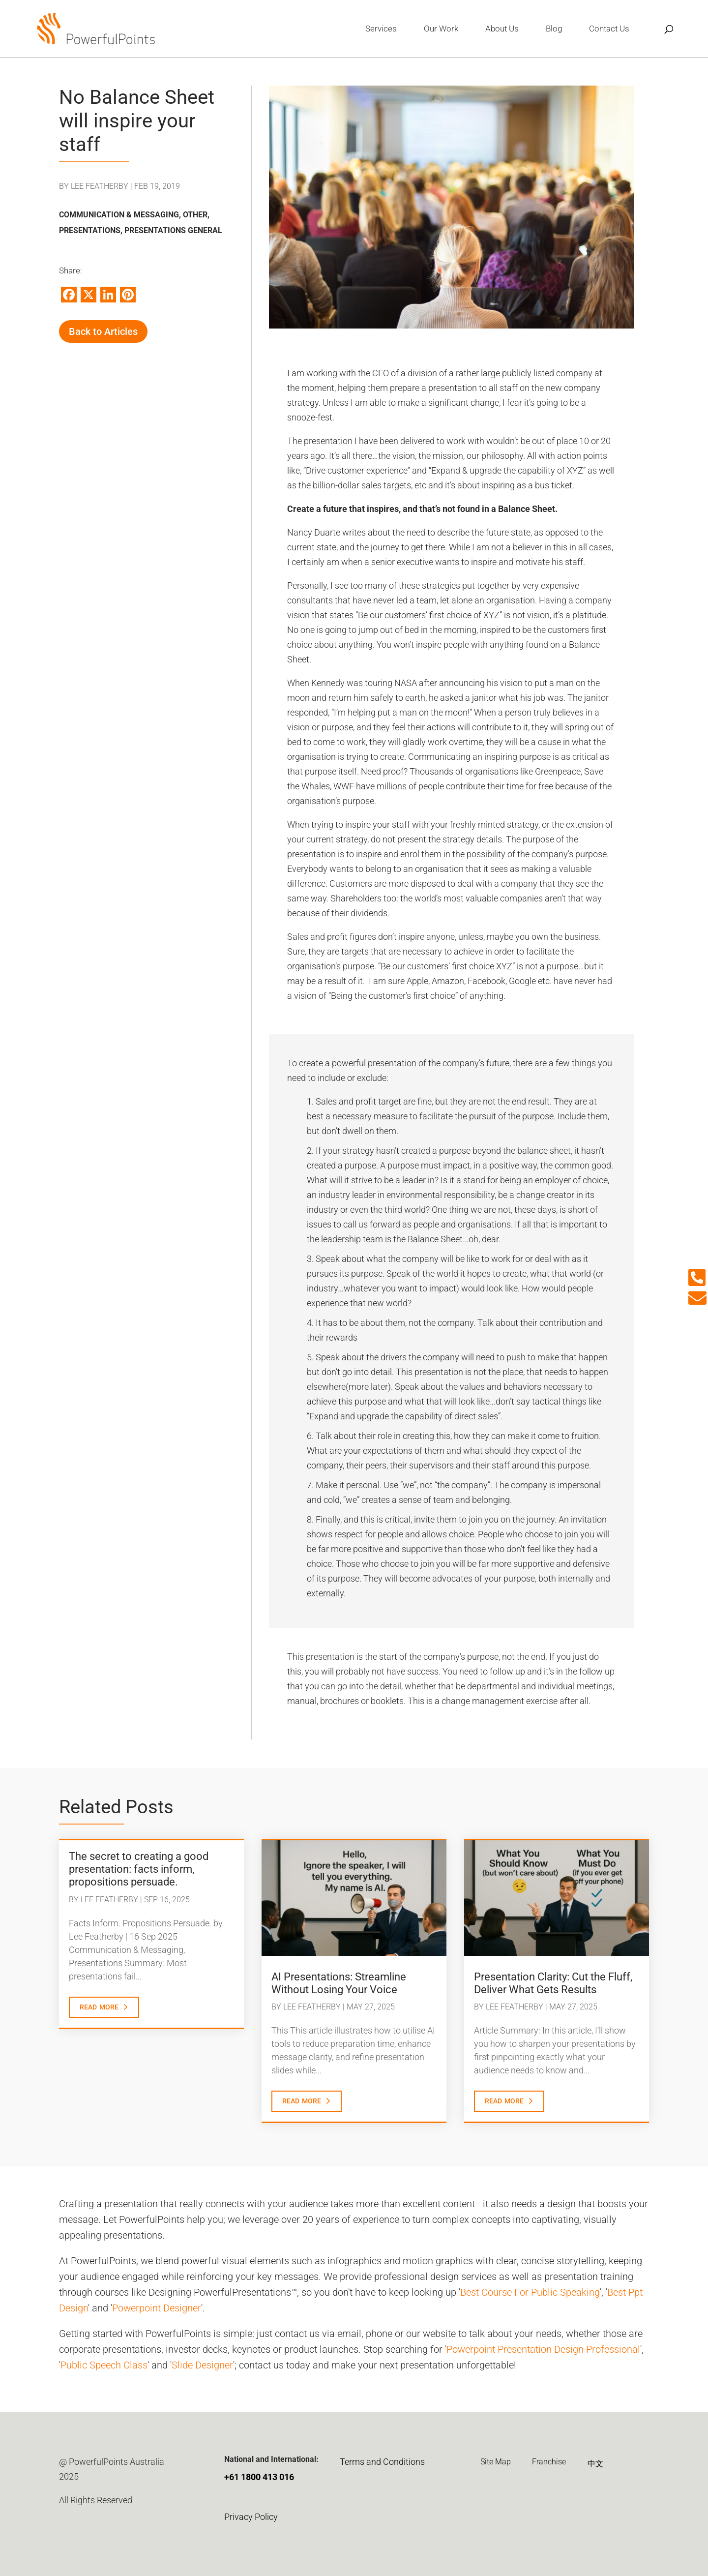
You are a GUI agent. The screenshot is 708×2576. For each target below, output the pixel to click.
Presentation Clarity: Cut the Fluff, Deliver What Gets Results (553, 1983)
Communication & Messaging (119, 214)
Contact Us (609, 29)
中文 (595, 2463)
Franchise (549, 2461)
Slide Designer (202, 2365)
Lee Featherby (99, 186)
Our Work (441, 29)
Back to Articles (103, 331)
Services (381, 29)
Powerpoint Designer (156, 2308)
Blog (554, 29)
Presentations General (173, 230)
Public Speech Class (104, 2365)
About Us (502, 29)
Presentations (89, 230)
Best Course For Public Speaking (530, 2292)
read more (99, 2006)
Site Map (495, 2461)
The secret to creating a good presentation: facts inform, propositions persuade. (138, 1869)
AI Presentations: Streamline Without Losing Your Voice (338, 1983)
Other (195, 214)
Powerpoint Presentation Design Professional (543, 2349)
